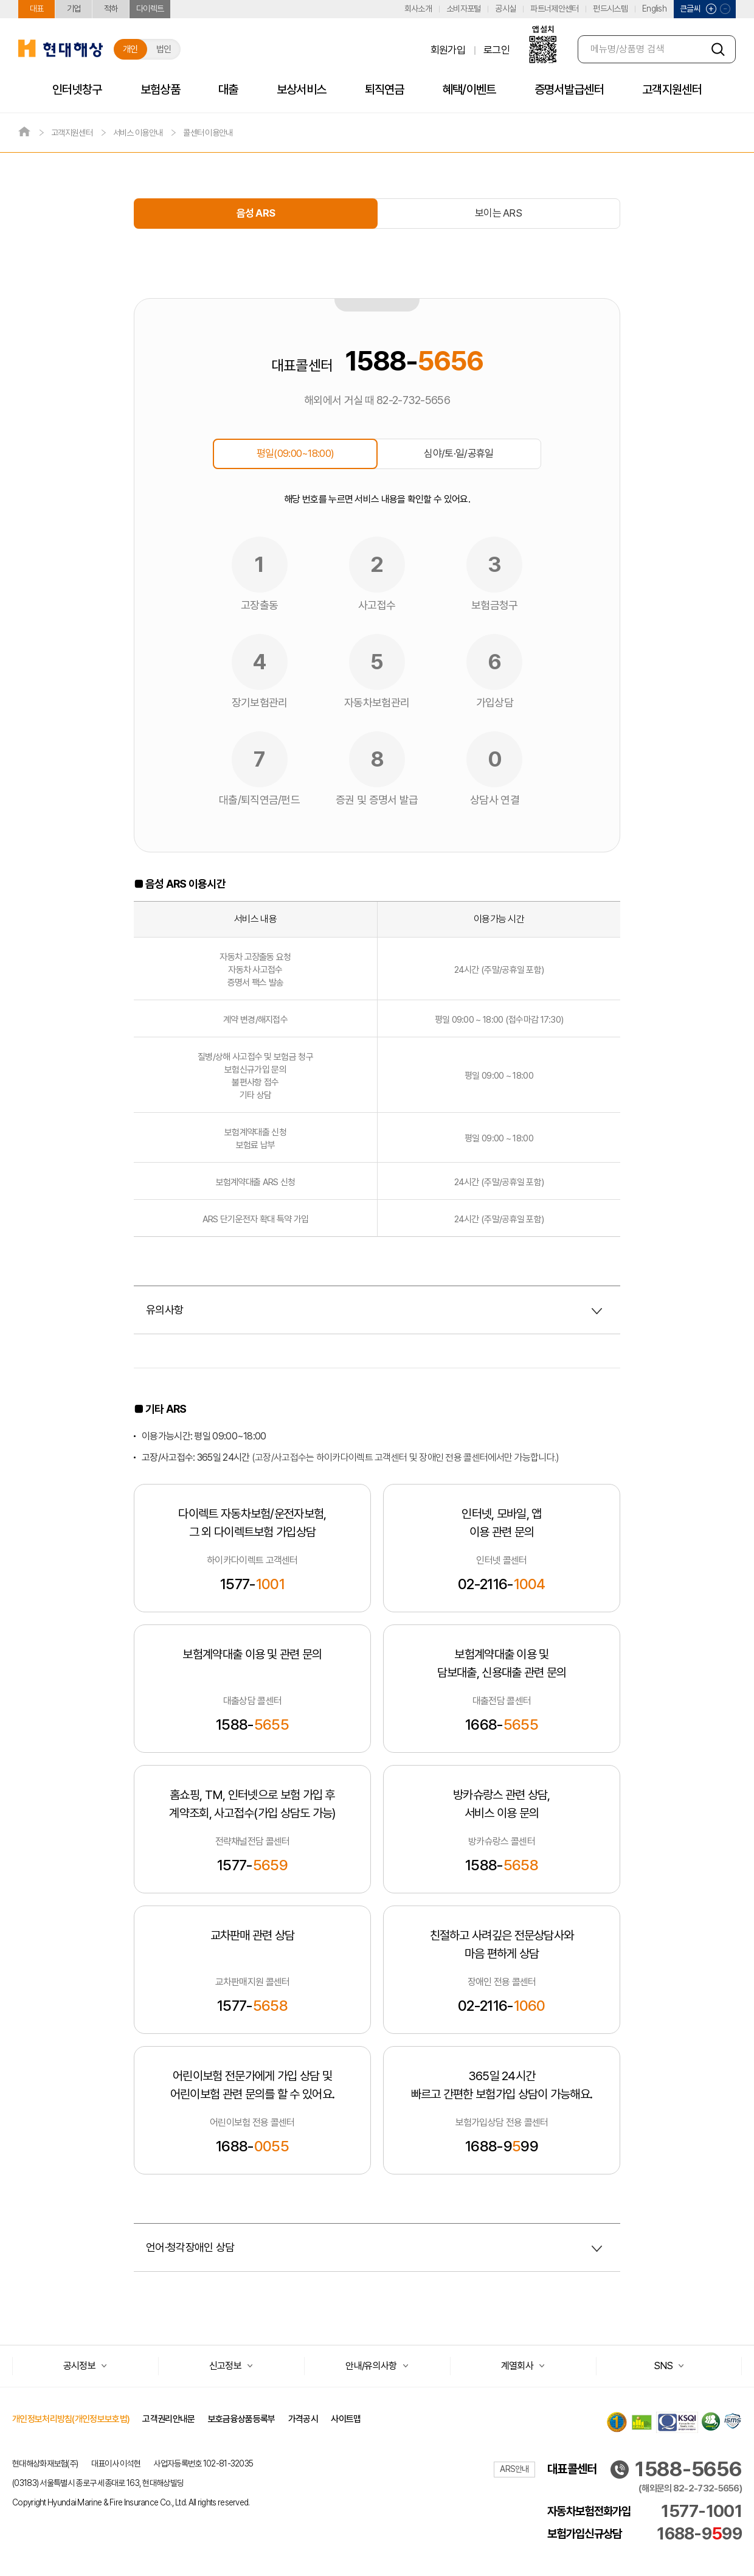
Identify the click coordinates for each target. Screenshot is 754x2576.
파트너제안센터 (554, 8)
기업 (74, 8)
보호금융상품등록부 (241, 2419)
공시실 (505, 8)
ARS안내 (514, 2469)
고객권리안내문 (168, 2419)
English (654, 8)
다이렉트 (150, 8)
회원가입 (448, 50)
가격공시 (303, 2419)
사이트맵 (346, 2419)
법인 (163, 49)
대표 (37, 8)
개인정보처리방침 (71, 2419)
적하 (111, 8)
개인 (130, 49)
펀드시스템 (610, 8)
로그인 (496, 50)
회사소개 (418, 8)
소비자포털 (463, 8)
